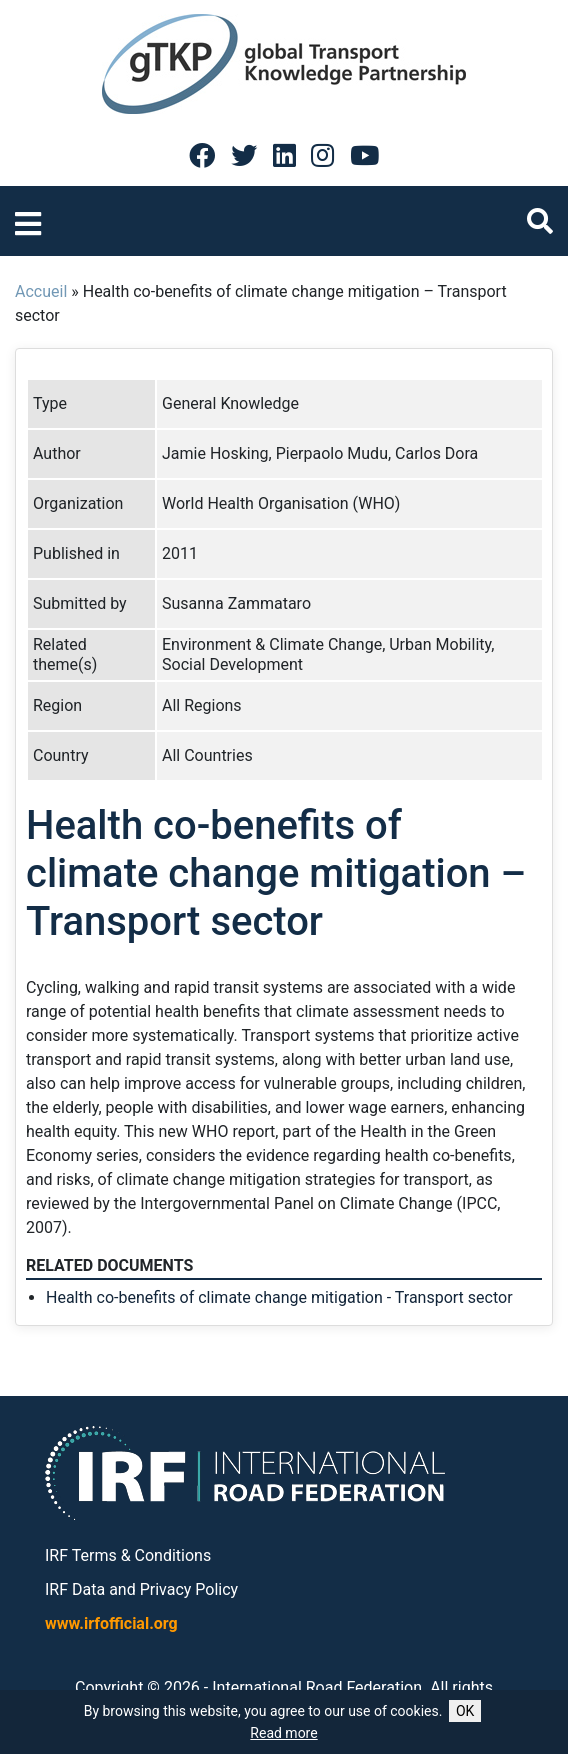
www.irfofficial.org (111, 1623)
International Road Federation (317, 1687)
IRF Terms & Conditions (128, 1555)
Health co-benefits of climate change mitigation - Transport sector (279, 1297)
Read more (283, 1733)
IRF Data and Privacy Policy (141, 1589)
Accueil (41, 291)
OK (465, 1711)
